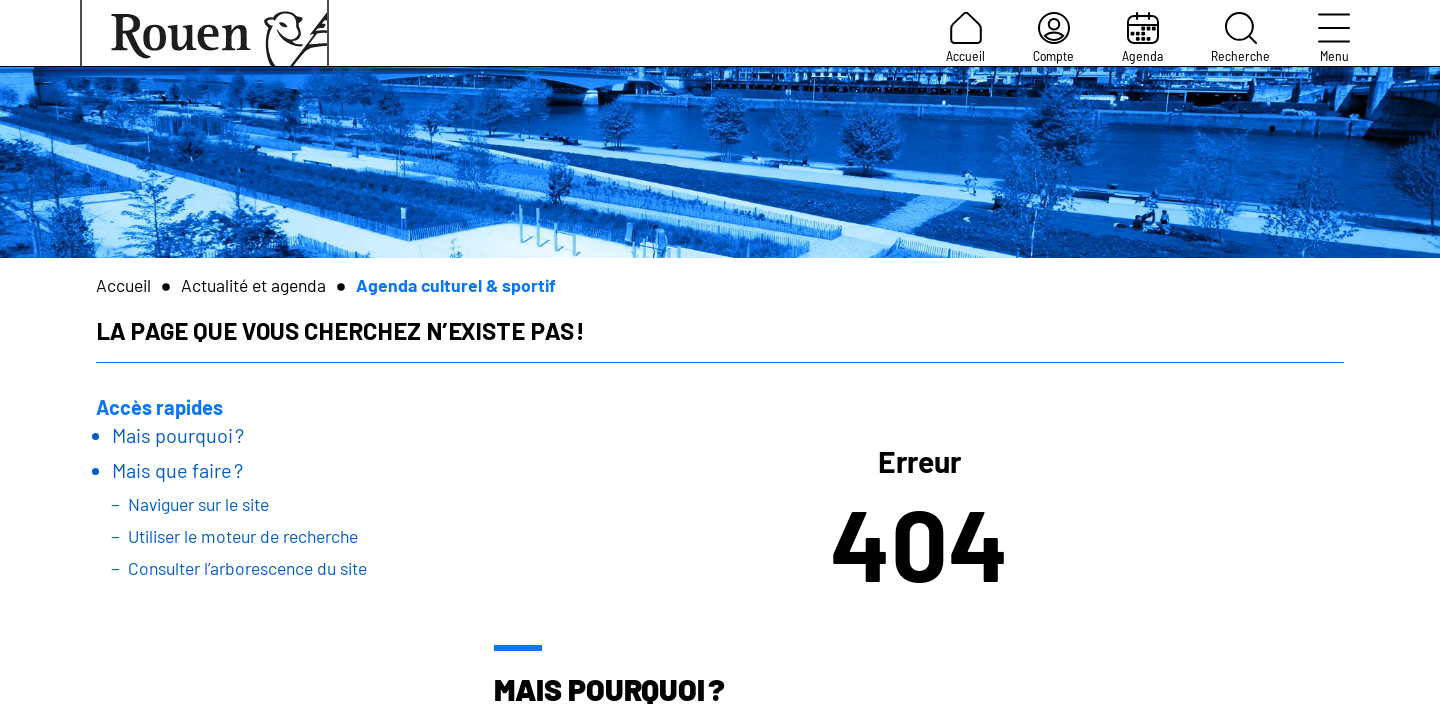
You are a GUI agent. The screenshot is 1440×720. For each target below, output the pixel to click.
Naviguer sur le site (198, 504)
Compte (1053, 38)
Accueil (965, 38)
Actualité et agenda (253, 285)
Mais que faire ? (177, 470)
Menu (1334, 38)
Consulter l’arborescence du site (247, 568)
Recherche (1240, 38)
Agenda (1142, 38)
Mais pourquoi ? (178, 435)
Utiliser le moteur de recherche (243, 536)
